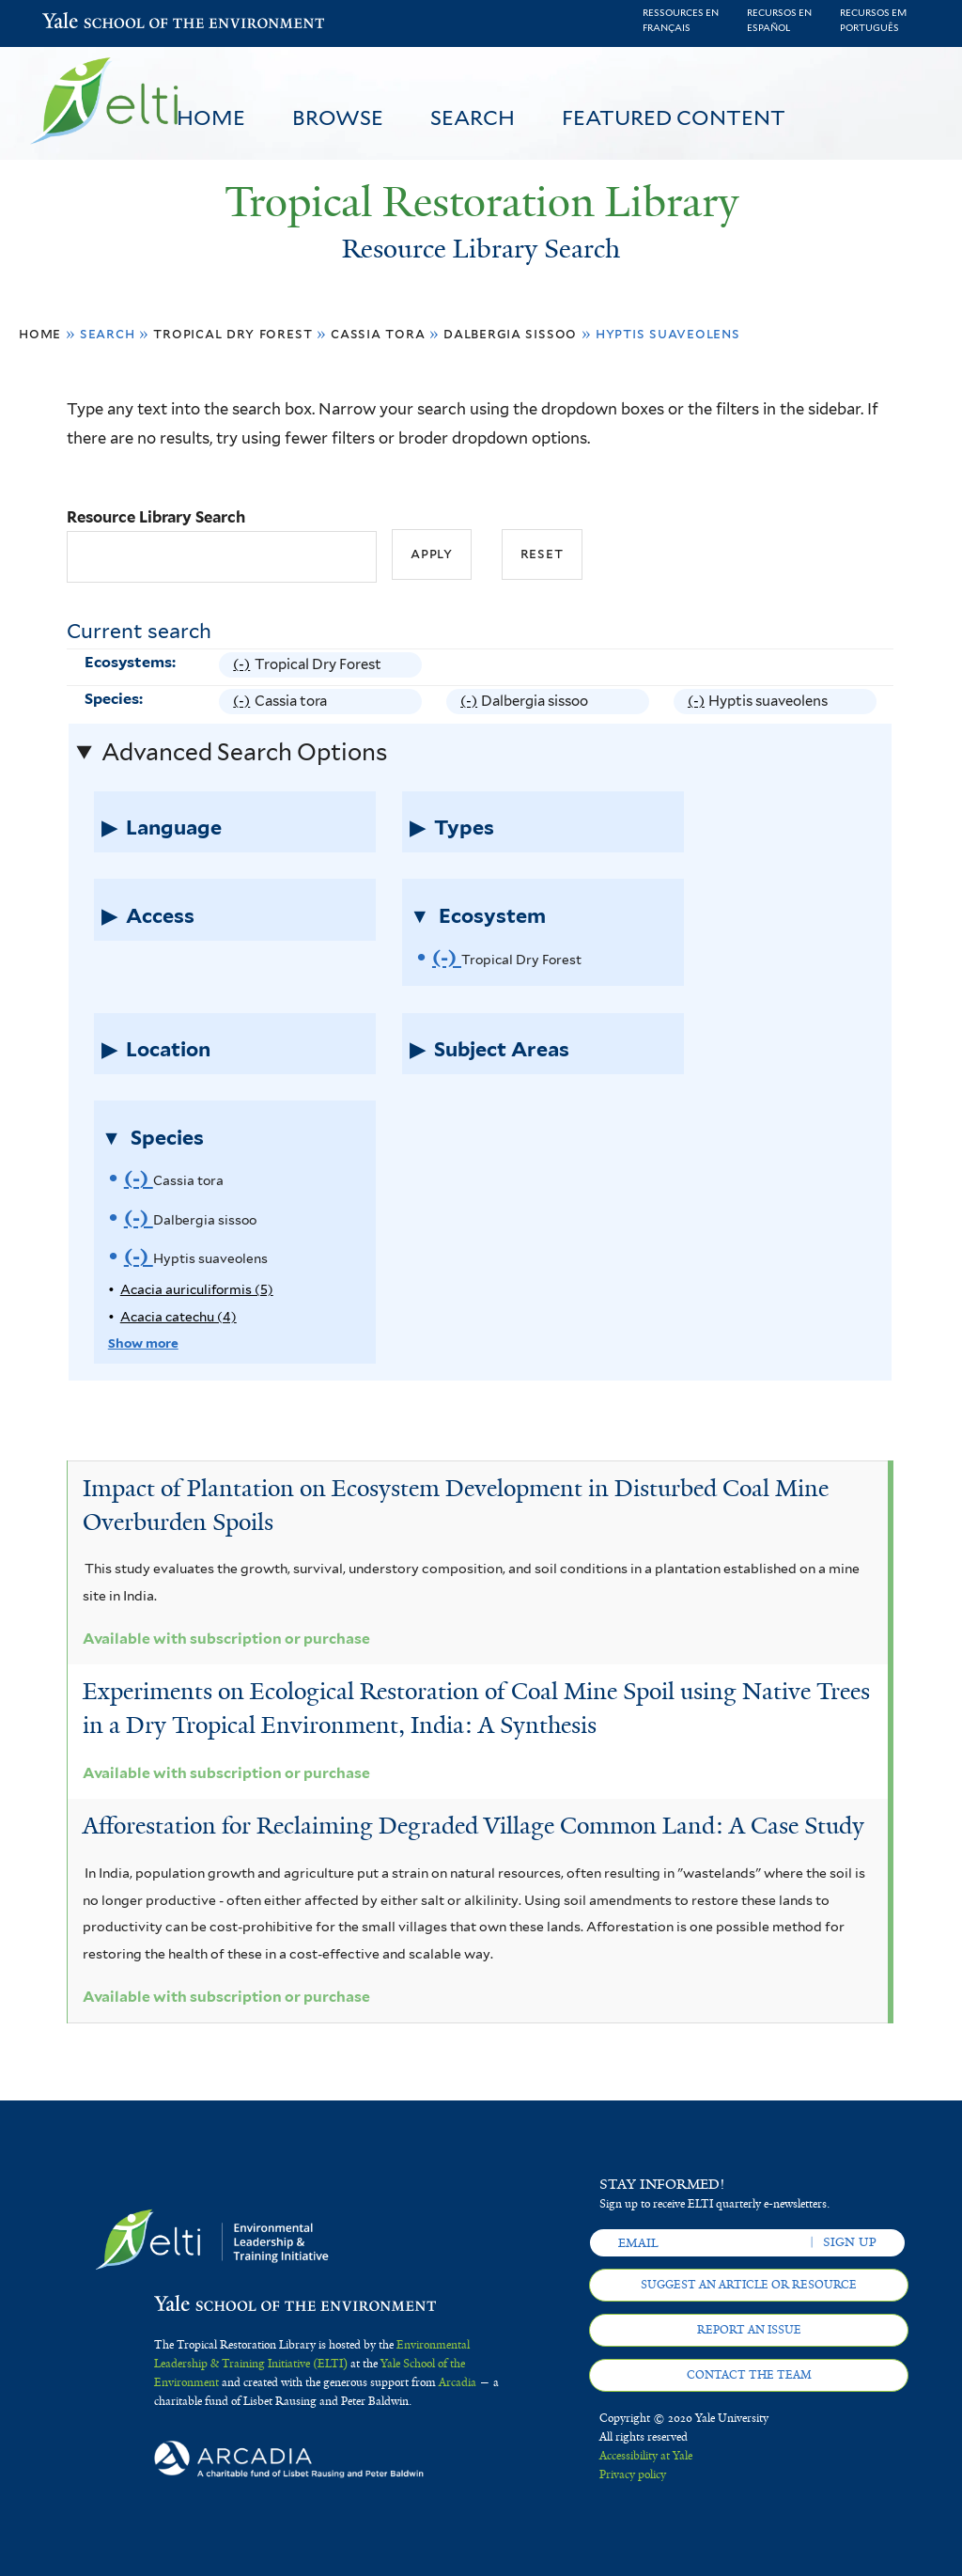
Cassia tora (378, 333)
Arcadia (457, 2382)
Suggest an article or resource (749, 2284)
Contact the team (749, 2374)
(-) (243, 665)
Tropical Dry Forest (232, 333)
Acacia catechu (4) (178, 1316)
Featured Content (673, 117)
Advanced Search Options (244, 752)
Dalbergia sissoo (510, 333)
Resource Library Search (156, 516)
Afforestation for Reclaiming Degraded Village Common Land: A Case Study (473, 1825)
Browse (337, 117)
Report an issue (749, 2329)
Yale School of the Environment (91, 23)
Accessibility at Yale (645, 2455)
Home (211, 117)
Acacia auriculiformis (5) (196, 1289)
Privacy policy (632, 2474)
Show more (143, 1342)
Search (472, 117)
